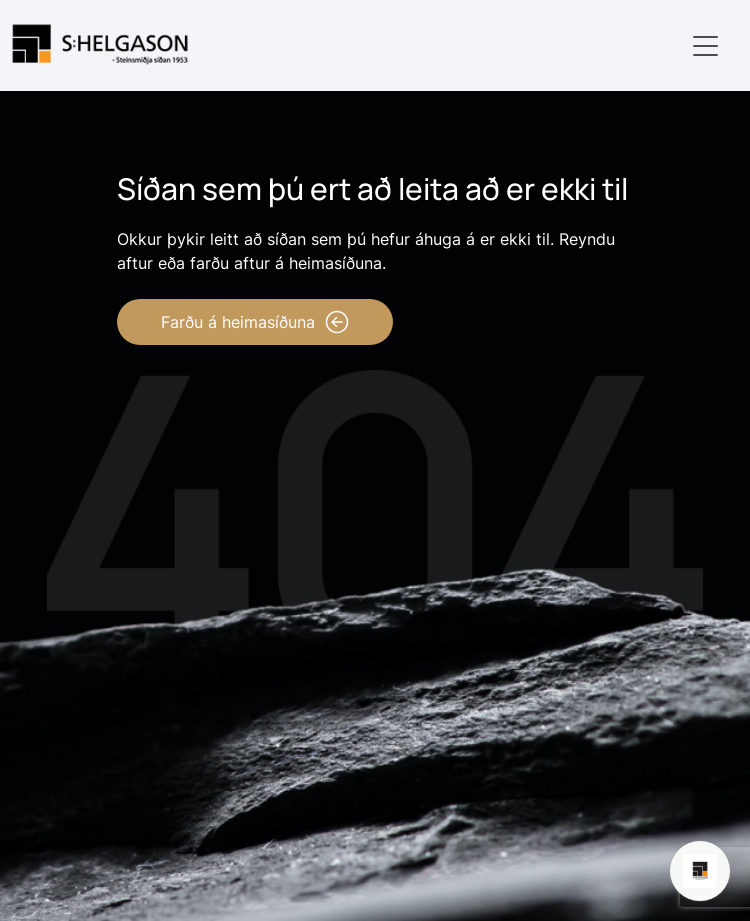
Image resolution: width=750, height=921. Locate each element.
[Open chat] (700, 871)
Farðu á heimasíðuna (255, 322)
